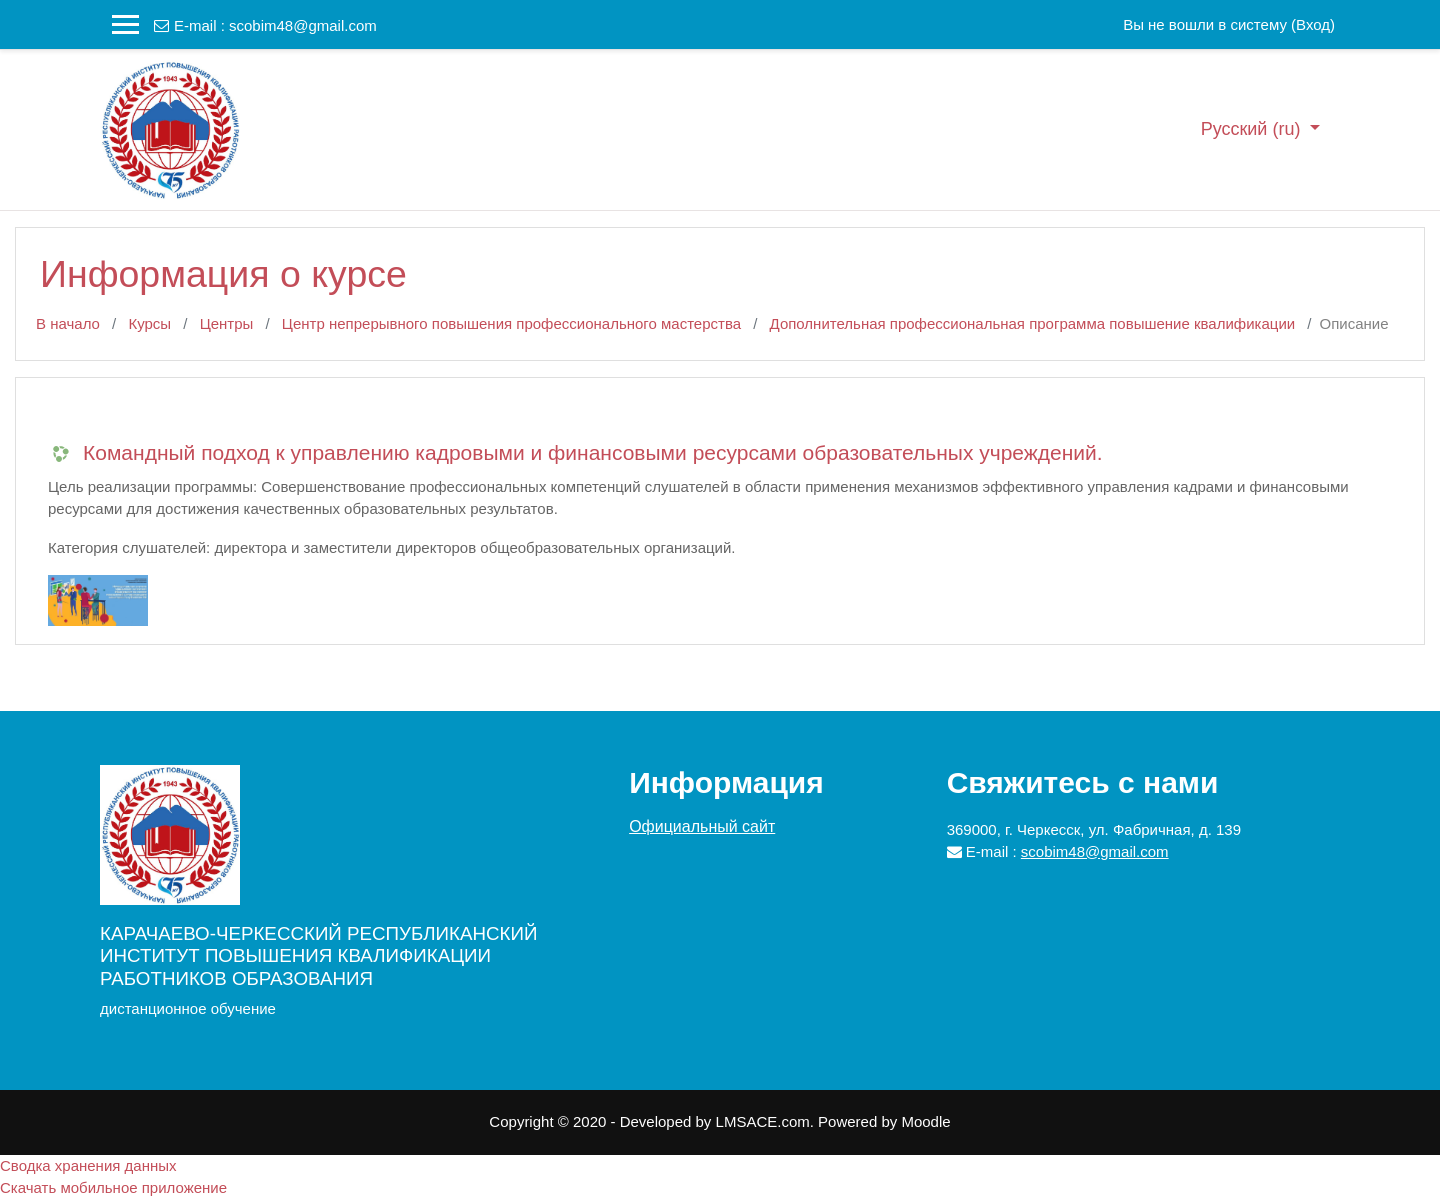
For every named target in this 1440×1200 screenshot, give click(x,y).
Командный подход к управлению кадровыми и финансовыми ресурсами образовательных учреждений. (593, 452)
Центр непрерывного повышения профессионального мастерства (511, 323)
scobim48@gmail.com (303, 25)
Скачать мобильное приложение (113, 1187)
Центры (227, 323)
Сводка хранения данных (88, 1165)
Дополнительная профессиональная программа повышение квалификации (1033, 323)
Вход (1313, 24)
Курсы (149, 323)
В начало (68, 323)
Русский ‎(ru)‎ (1253, 129)
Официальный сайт (702, 826)
